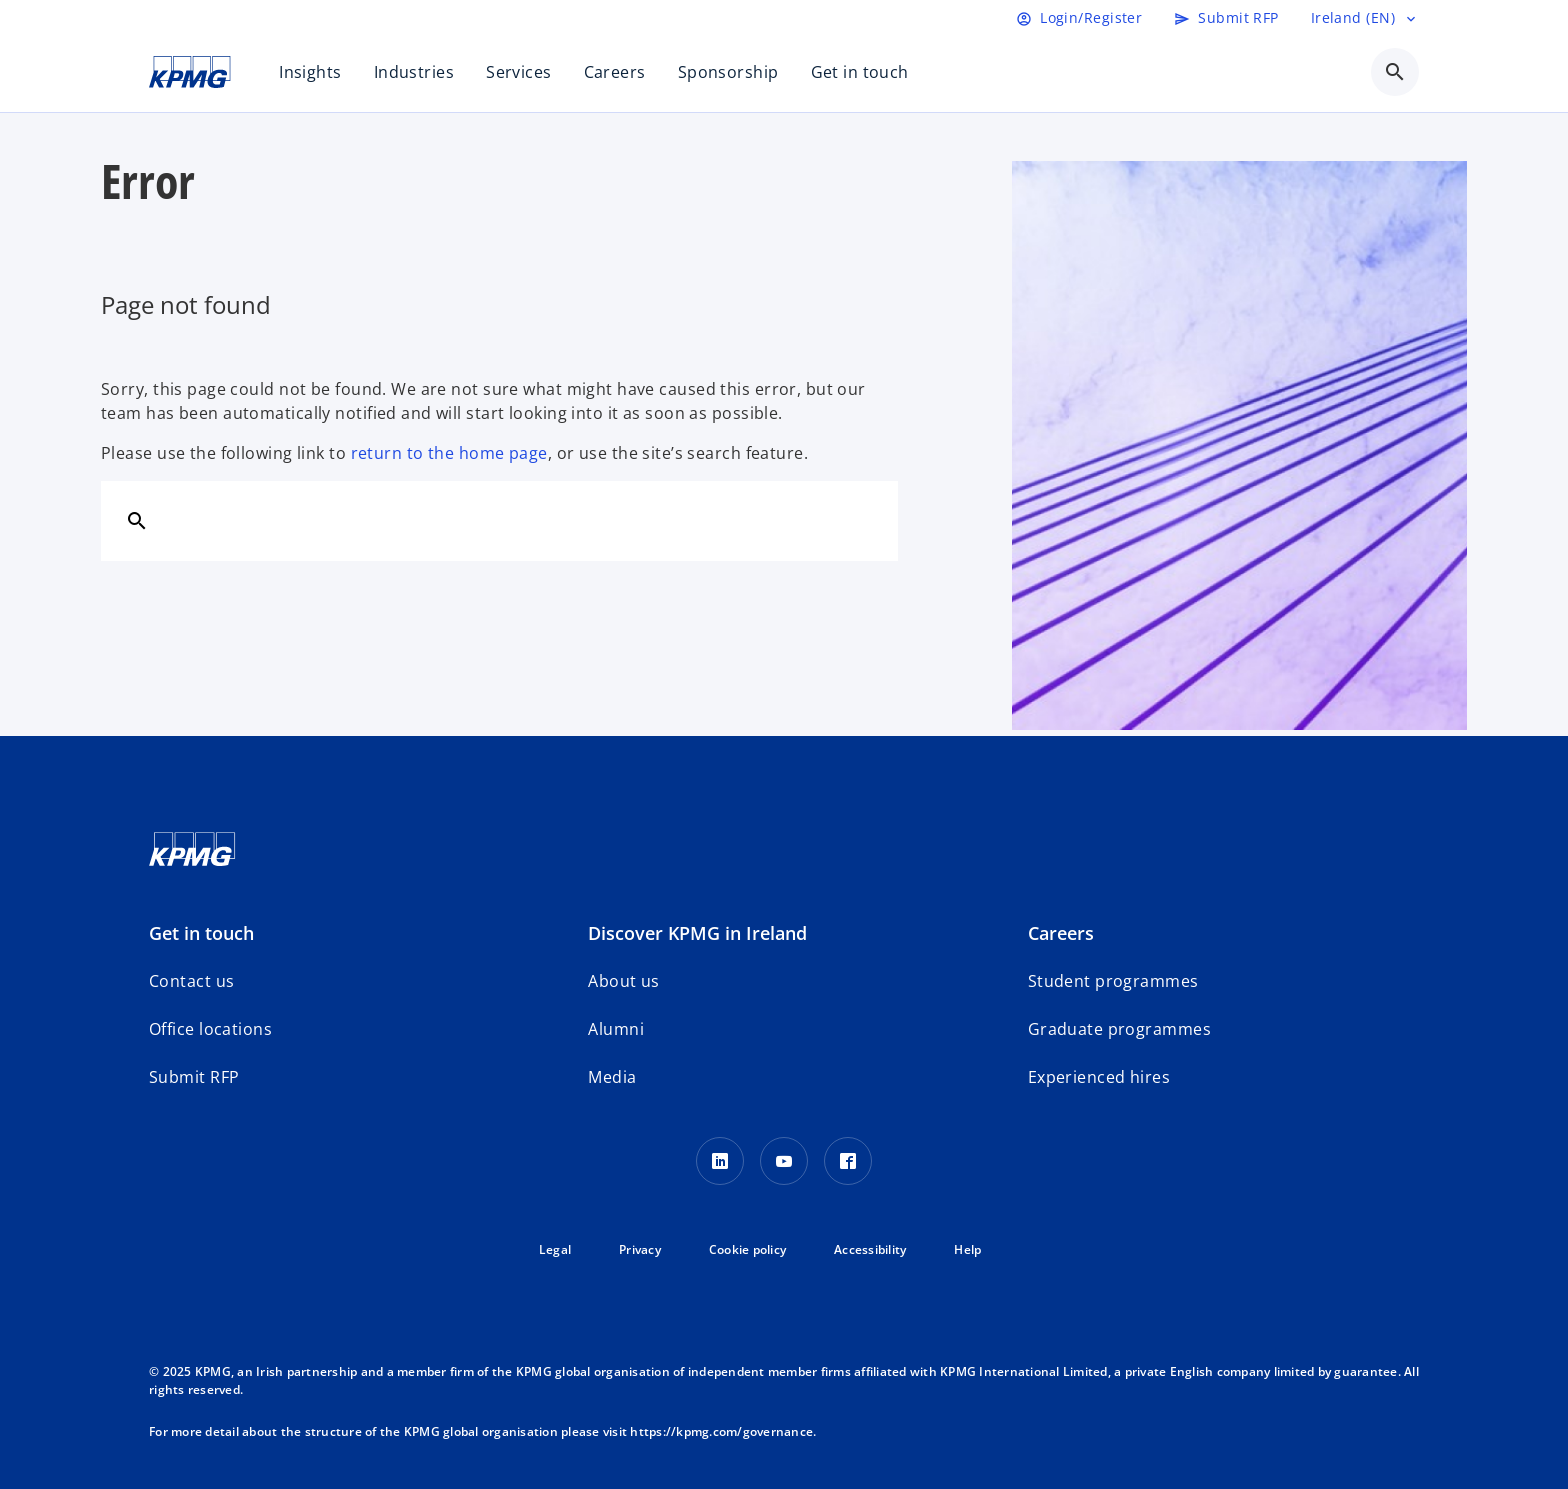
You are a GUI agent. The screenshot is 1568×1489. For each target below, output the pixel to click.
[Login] (1079, 18)
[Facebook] (848, 1161)
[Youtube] (784, 1161)
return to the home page (449, 453)
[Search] (137, 520)
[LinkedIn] (720, 1161)
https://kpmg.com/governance (721, 1431)
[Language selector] (1365, 18)
